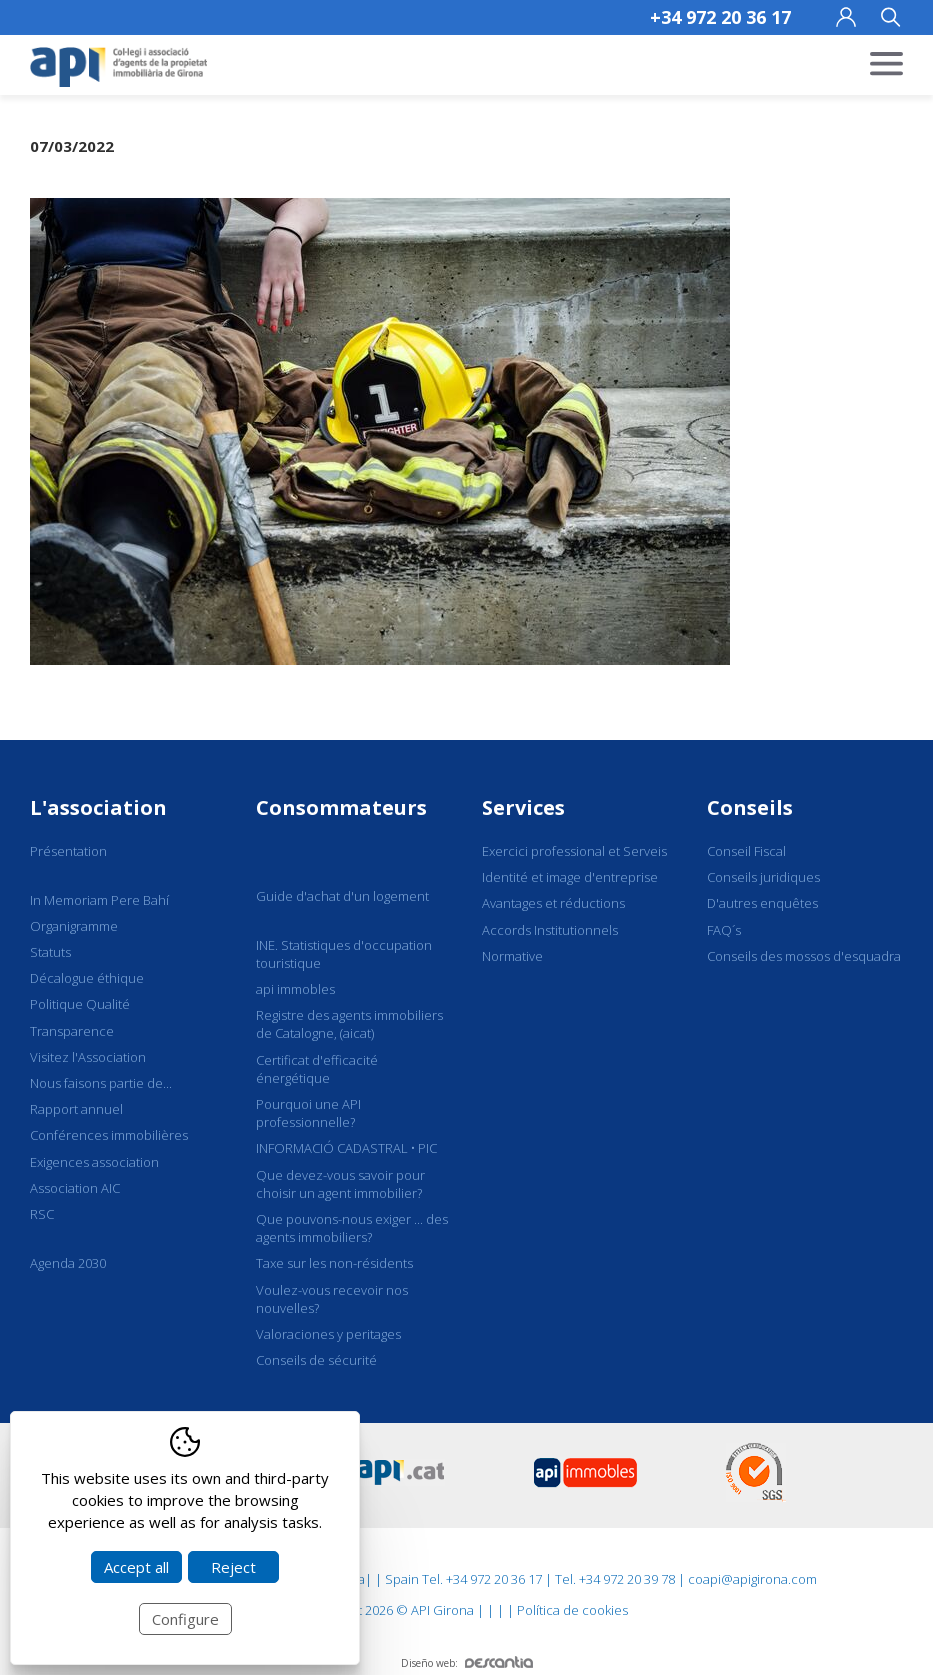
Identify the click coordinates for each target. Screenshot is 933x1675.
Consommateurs (341, 807)
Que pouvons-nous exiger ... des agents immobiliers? (352, 1228)
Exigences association (94, 1162)
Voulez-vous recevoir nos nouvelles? (332, 1299)
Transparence (72, 1031)
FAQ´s (724, 930)
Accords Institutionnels (550, 930)
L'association (98, 807)
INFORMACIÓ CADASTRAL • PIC (346, 1148)
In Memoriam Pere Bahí (99, 900)
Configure (185, 1619)
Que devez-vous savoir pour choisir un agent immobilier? (340, 1184)
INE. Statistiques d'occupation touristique (344, 954)
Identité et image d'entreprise (570, 877)
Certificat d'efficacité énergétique (317, 1069)
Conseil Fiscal (746, 851)
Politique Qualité (80, 1004)
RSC (42, 1214)
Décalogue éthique (87, 978)
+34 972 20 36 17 (720, 17)
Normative (512, 956)
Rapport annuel (76, 1109)
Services (523, 807)
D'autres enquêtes (762, 903)
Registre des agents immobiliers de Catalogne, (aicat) (349, 1024)
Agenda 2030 (68, 1263)
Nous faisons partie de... (101, 1083)
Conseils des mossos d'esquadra (804, 956)
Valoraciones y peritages (328, 1334)
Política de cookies (572, 1610)
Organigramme (74, 926)
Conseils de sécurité (316, 1360)
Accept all (136, 1567)
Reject (233, 1567)
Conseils (750, 807)
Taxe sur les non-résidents (334, 1263)
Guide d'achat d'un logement (342, 896)
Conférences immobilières (109, 1135)
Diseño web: (467, 1663)
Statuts (50, 952)
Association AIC (75, 1188)
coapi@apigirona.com (752, 1579)
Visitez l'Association (88, 1057)
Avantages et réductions (553, 903)
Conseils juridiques (763, 877)
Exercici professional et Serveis (574, 851)
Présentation (68, 851)
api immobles (295, 989)
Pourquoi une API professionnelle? (308, 1113)
